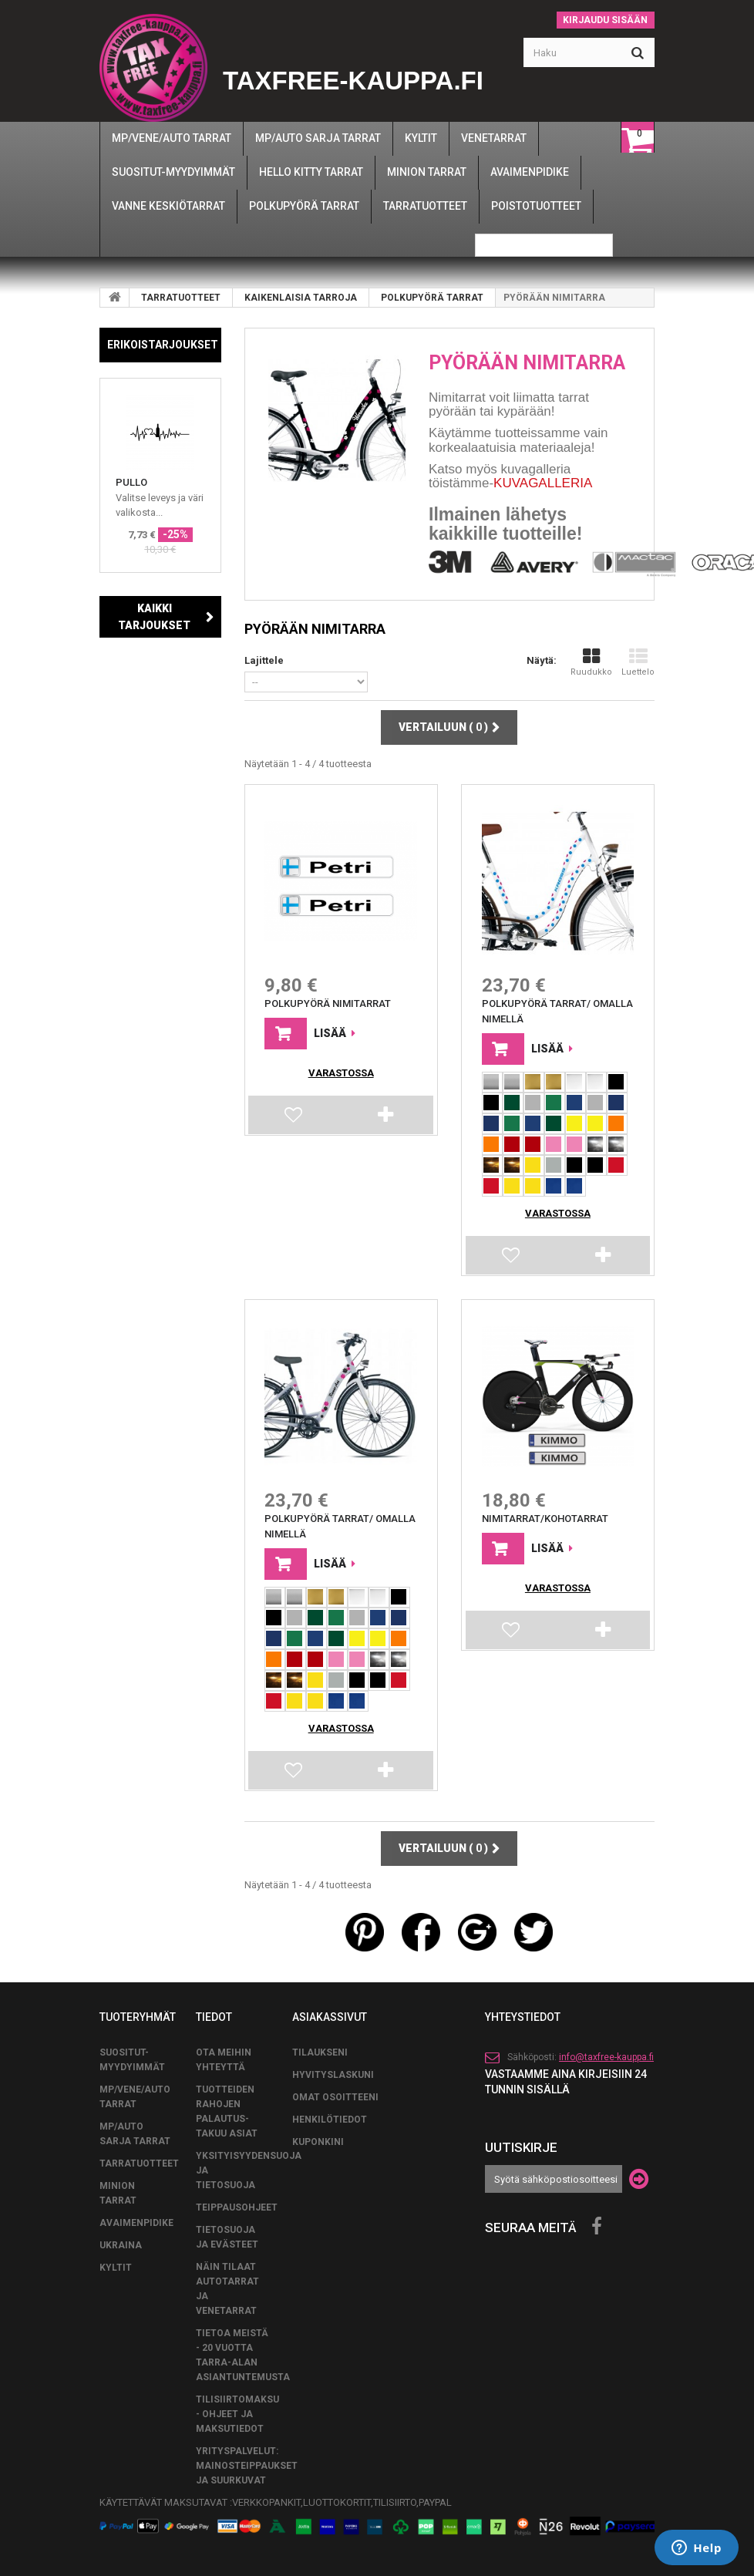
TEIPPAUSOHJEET (237, 2200)
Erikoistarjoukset (162, 344)
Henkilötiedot (329, 2112)
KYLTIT (115, 2260)
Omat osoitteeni (335, 2090)
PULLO (131, 482)
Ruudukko (591, 662)
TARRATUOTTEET (180, 297)
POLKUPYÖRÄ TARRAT (432, 297)
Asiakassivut (329, 2010)
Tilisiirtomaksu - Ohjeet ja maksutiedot (237, 2407)
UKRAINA (120, 2238)
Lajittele (264, 660)
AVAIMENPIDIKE (136, 2216)
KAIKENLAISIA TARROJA (300, 297)
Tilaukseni (320, 2045)
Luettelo (638, 662)
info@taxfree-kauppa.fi (606, 2050)
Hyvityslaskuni (333, 2067)
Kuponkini (318, 2135)
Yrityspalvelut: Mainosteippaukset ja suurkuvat (247, 2459)
